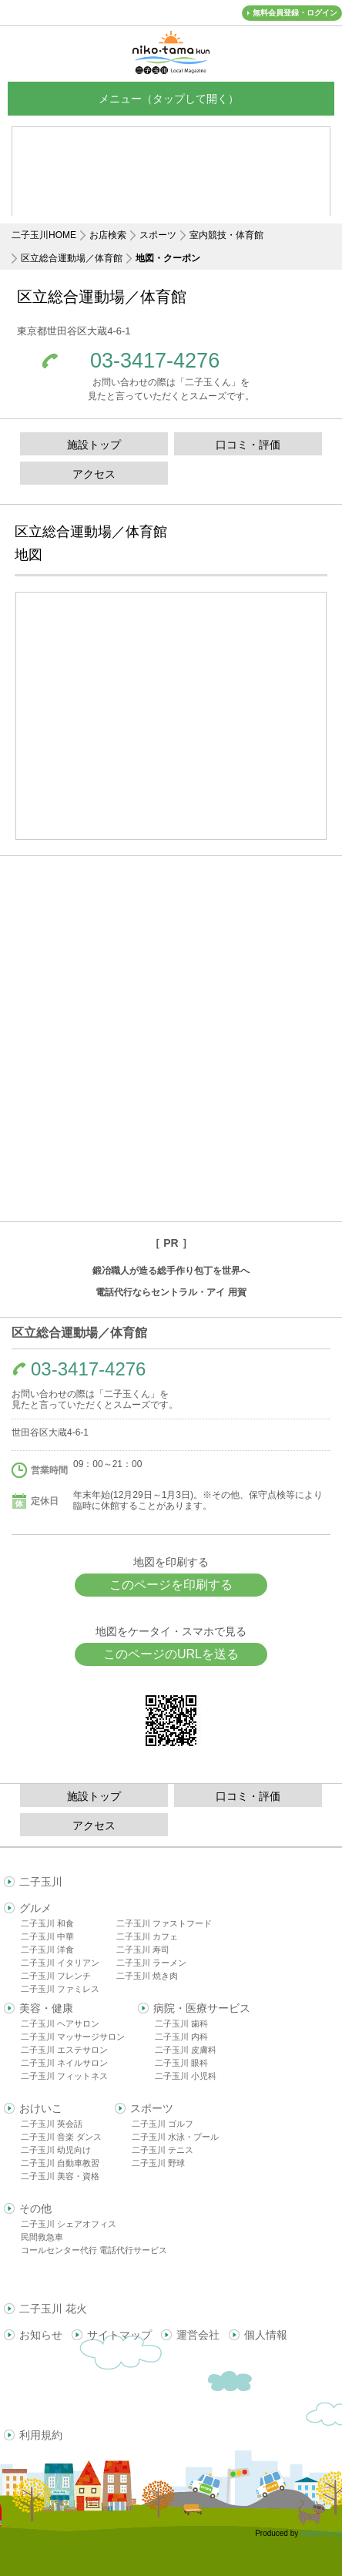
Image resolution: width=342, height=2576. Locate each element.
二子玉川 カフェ (147, 1936)
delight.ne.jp (321, 2533)
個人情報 (265, 2335)
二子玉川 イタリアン (60, 1962)
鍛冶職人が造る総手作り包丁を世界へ (171, 1270)
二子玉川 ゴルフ (162, 2123)
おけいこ (40, 2108)
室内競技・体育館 (226, 235)
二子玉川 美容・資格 (60, 2176)
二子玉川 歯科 (181, 2023)
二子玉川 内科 (181, 2036)
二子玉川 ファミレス (60, 1988)
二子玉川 (40, 1882)
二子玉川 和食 (47, 1923)
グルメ (35, 1908)
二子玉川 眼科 (181, 2062)
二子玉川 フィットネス (64, 2076)
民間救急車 (42, 2237)
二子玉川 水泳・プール (175, 2136)
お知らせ (40, 2335)
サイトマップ (119, 2335)
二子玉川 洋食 (47, 1949)
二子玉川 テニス (162, 2150)
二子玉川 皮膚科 (185, 2049)
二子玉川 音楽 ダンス (61, 2136)
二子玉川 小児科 (185, 2076)
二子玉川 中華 (47, 1936)
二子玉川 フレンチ (56, 1975)
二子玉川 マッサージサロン (73, 2036)
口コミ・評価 (248, 444)
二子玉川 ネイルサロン (64, 2062)
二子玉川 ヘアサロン (60, 2023)
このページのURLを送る (171, 1654)
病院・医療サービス (201, 2008)
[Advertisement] (171, 1039)
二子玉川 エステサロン (64, 2049)
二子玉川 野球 (158, 2163)
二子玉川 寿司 (142, 1949)
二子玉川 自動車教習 (60, 2163)
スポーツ (157, 235)
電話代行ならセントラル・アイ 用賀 (171, 1292)
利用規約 (40, 2435)
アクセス (94, 474)
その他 (35, 2208)
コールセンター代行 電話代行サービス (94, 2250)
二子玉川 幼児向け (56, 2150)
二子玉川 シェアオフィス (68, 2223)
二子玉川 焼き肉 (147, 1975)
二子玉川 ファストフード (164, 1923)
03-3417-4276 (155, 361)
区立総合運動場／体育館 (71, 258)
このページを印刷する (171, 1584)
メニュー (171, 98)
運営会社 (198, 2335)
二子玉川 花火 (53, 2308)
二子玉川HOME (44, 235)
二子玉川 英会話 (51, 2123)
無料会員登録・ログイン (295, 12)
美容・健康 (46, 2008)
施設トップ (94, 444)
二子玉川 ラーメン (151, 1962)
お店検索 (107, 235)
